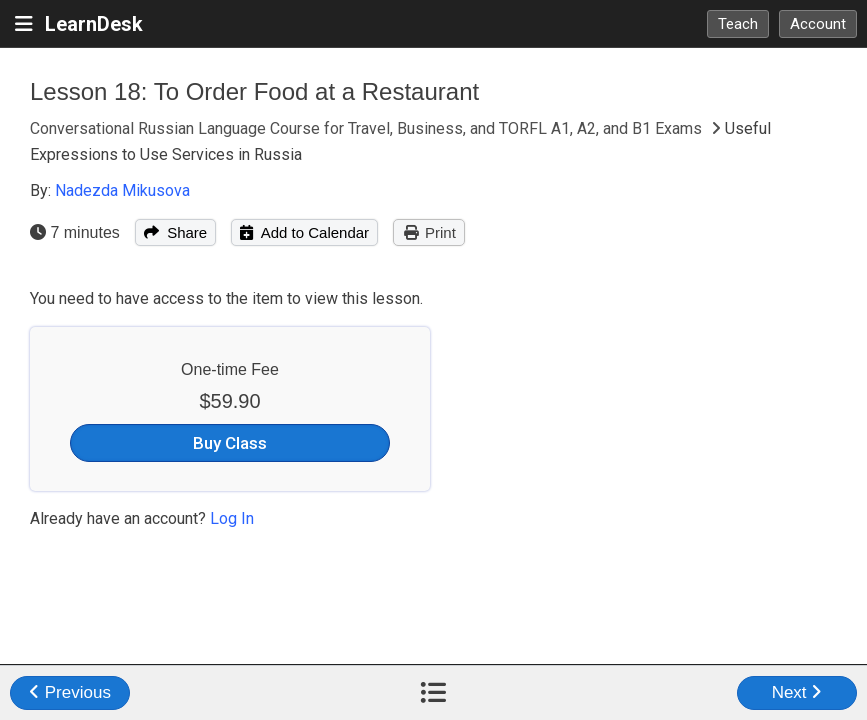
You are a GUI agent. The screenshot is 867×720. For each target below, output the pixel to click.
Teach (738, 24)
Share (175, 232)
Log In (232, 518)
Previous (70, 692)
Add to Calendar (304, 232)
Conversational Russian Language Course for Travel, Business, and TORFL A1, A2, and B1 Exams (368, 128)
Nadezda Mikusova (122, 190)
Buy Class (230, 443)
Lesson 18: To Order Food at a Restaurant (254, 91)
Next (797, 692)
